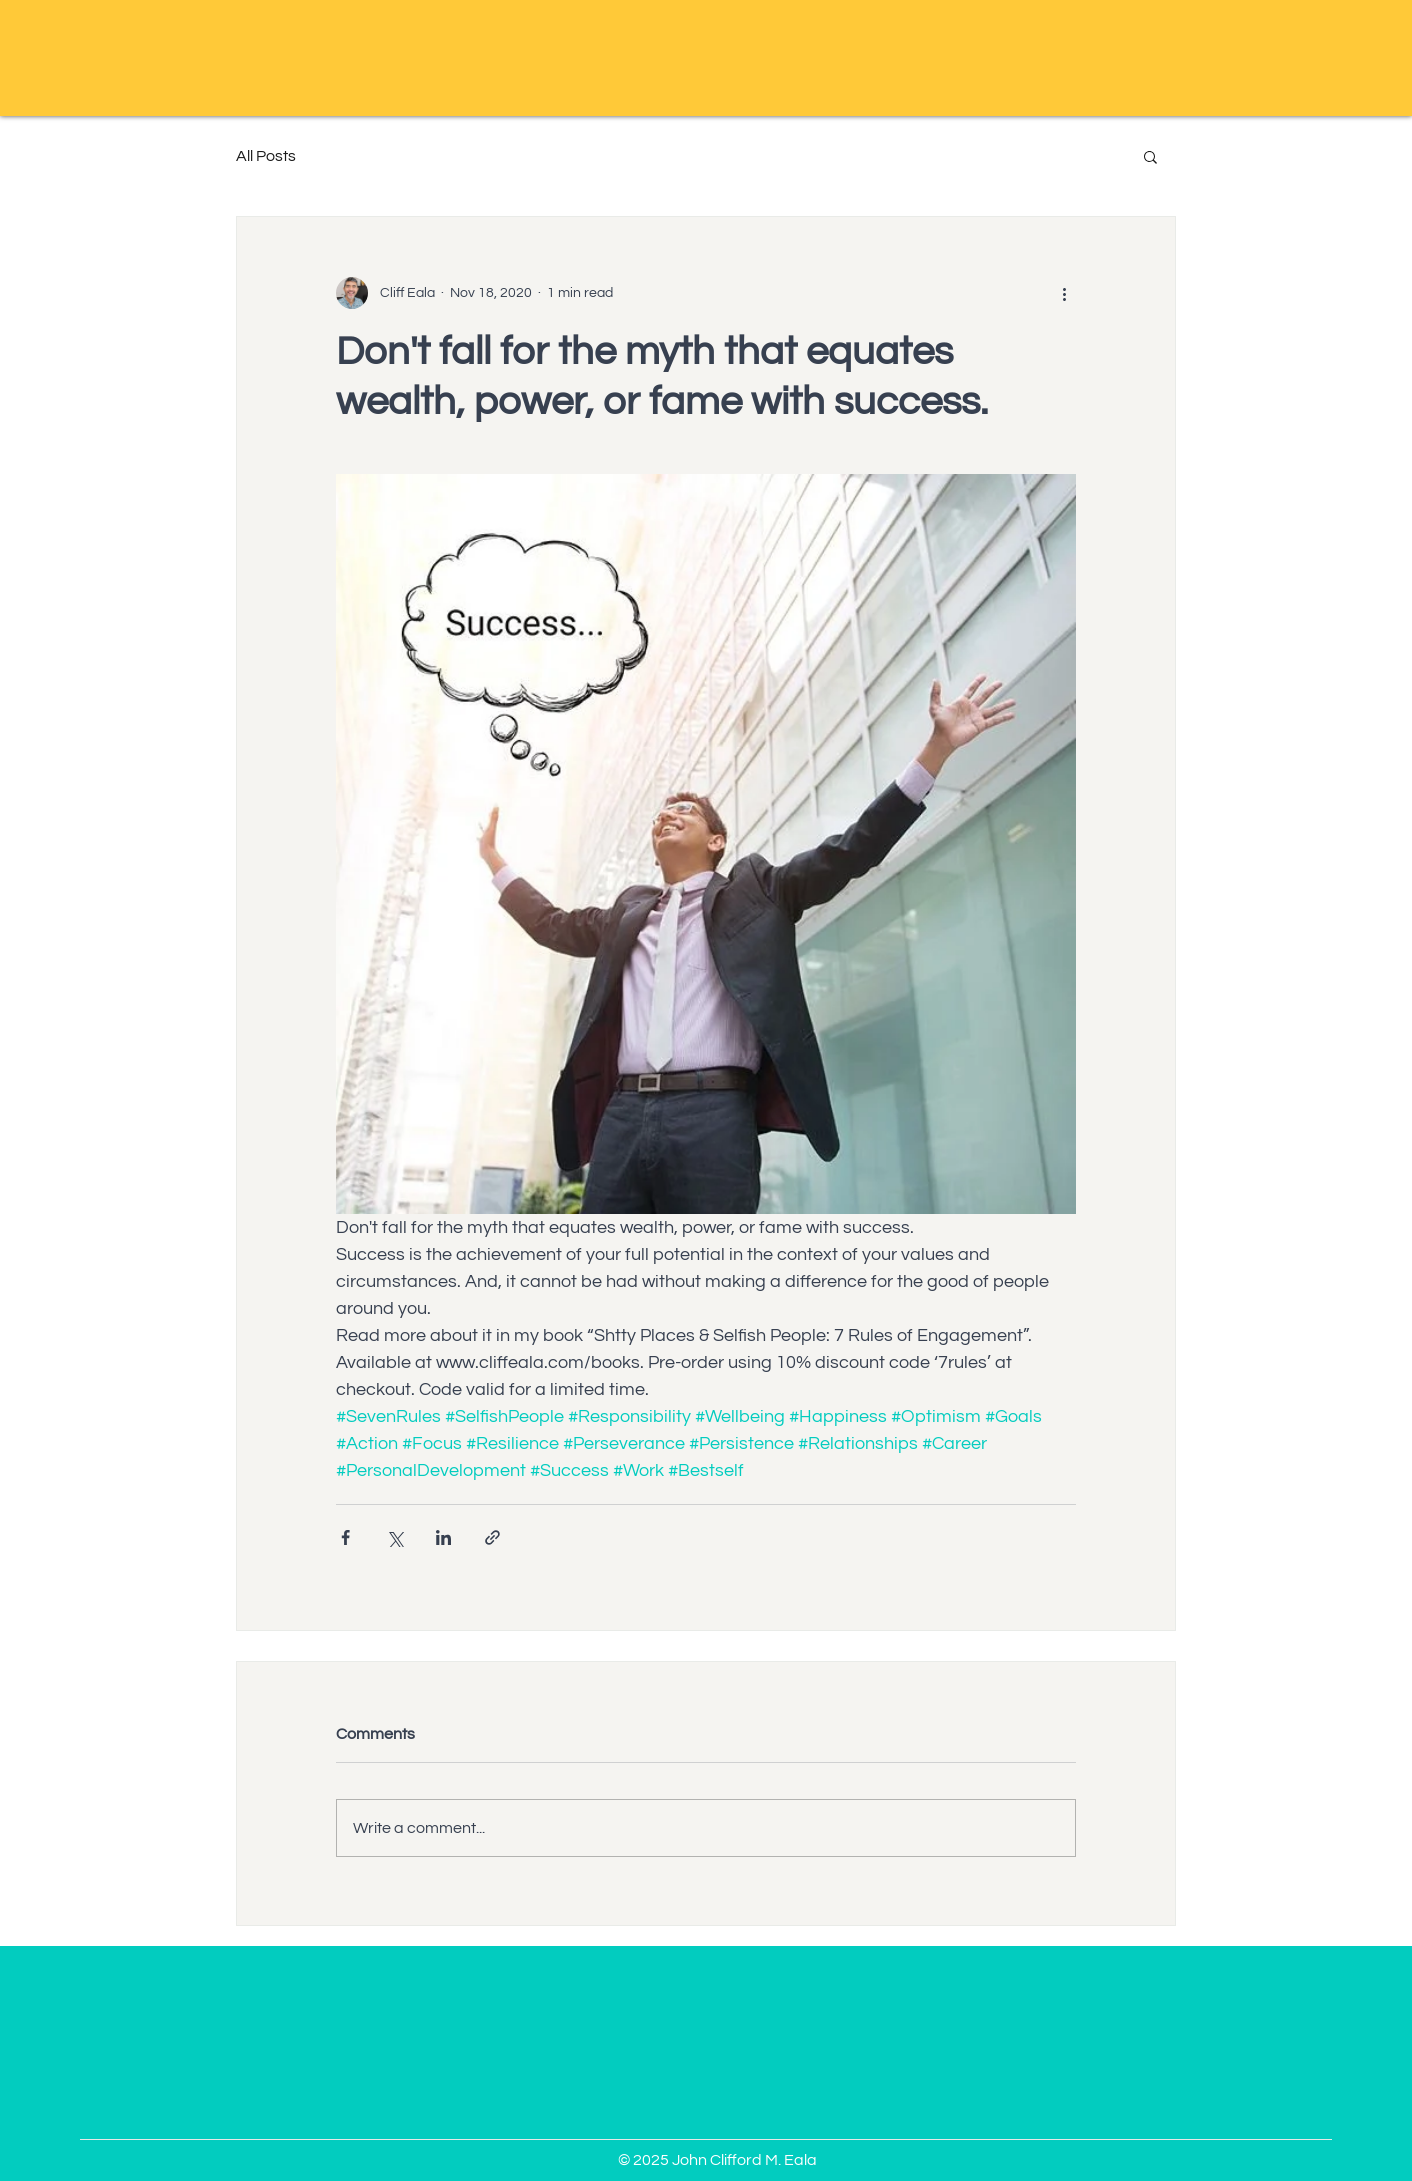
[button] (1150, 156)
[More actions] (1064, 293)
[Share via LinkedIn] (443, 1537)
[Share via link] (492, 1537)
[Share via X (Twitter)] (394, 1537)
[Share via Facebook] (345, 1537)
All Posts (266, 156)
